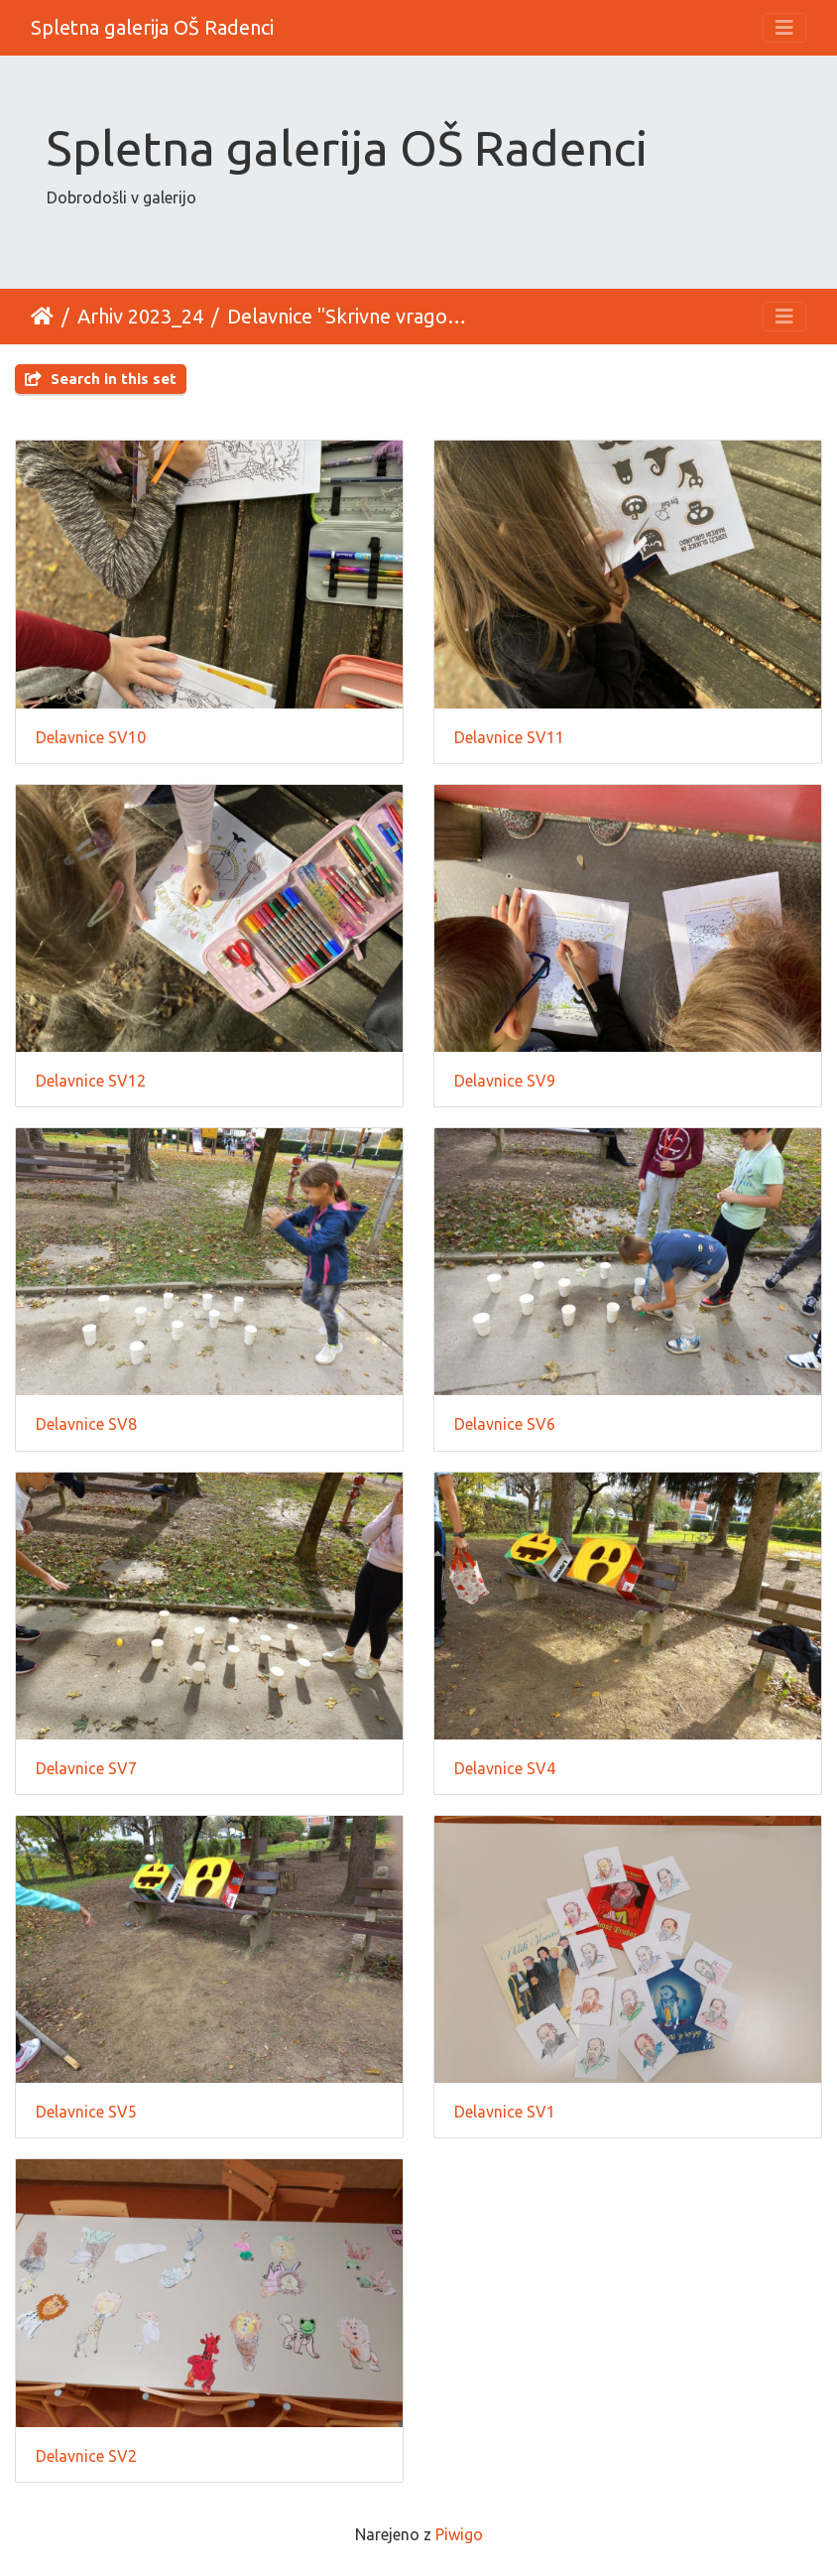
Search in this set (101, 378)
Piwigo (459, 2534)
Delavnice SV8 (86, 1424)
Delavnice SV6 (504, 1424)
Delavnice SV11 (509, 737)
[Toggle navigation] (784, 28)
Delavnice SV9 (504, 1081)
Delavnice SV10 (91, 737)
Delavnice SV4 (504, 1768)
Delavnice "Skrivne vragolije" (349, 316)
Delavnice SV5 (86, 2112)
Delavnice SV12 (91, 1081)
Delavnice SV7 (86, 1768)
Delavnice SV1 (504, 2112)
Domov (42, 316)
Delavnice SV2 (86, 2456)
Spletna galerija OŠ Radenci (152, 27)
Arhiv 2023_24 (140, 316)
